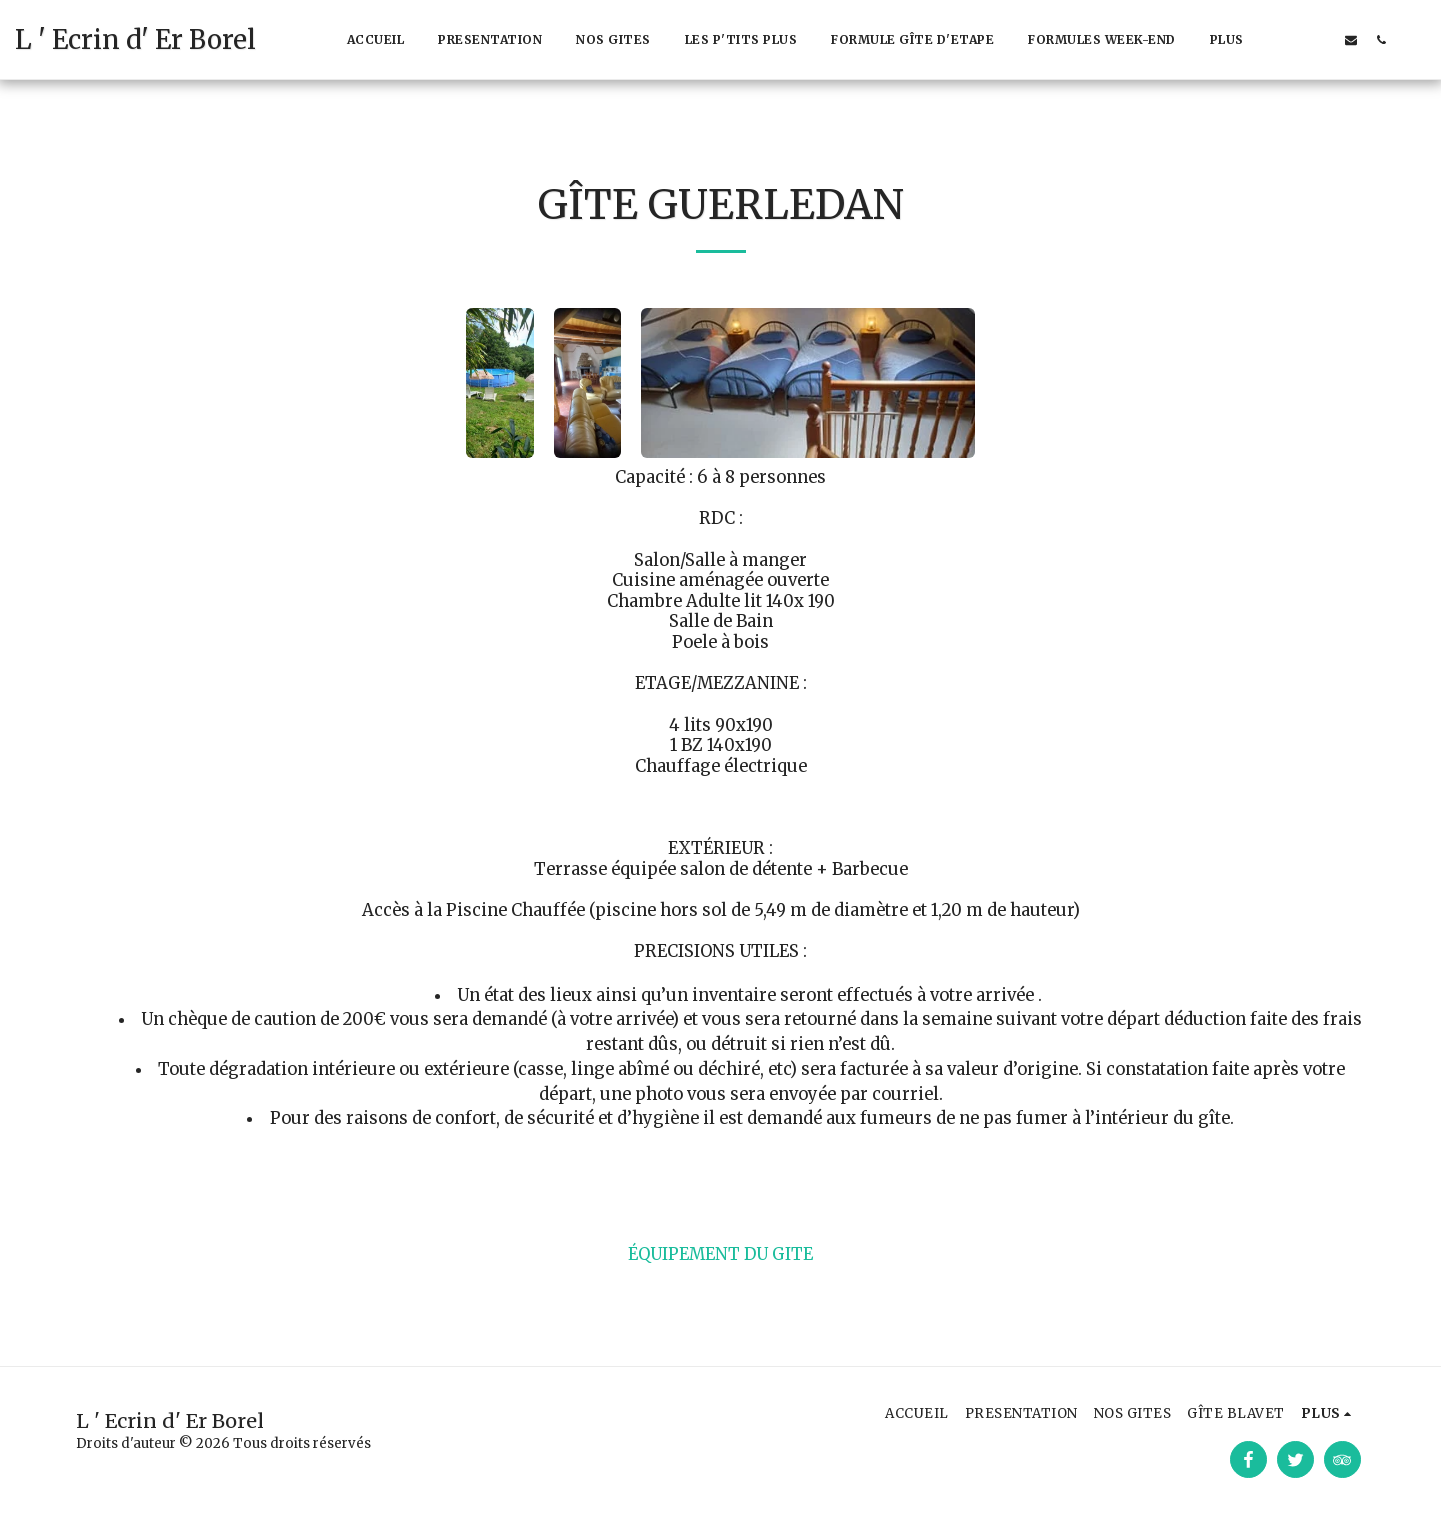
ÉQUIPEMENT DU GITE (720, 1254)
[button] (1291, 39)
